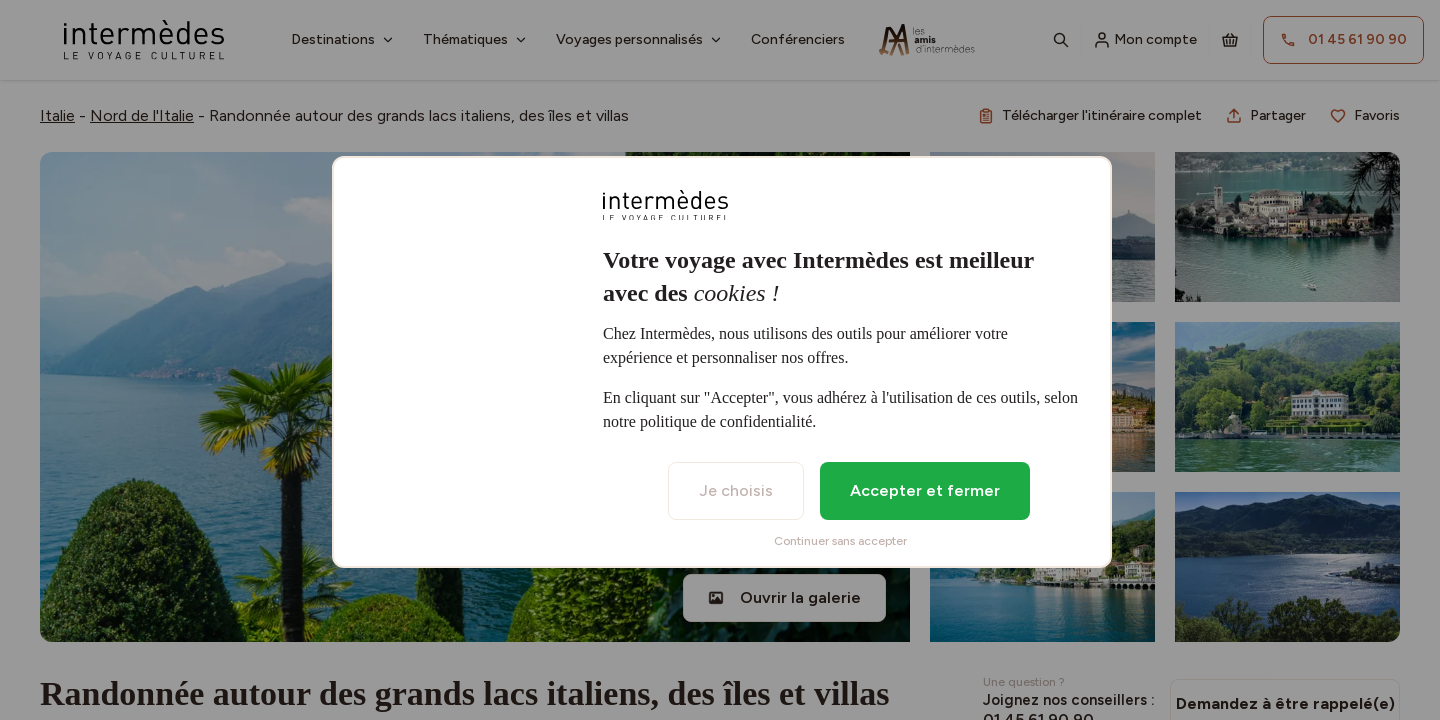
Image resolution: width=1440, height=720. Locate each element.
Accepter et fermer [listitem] (925, 490)
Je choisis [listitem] (736, 490)
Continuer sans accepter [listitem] (840, 541)
